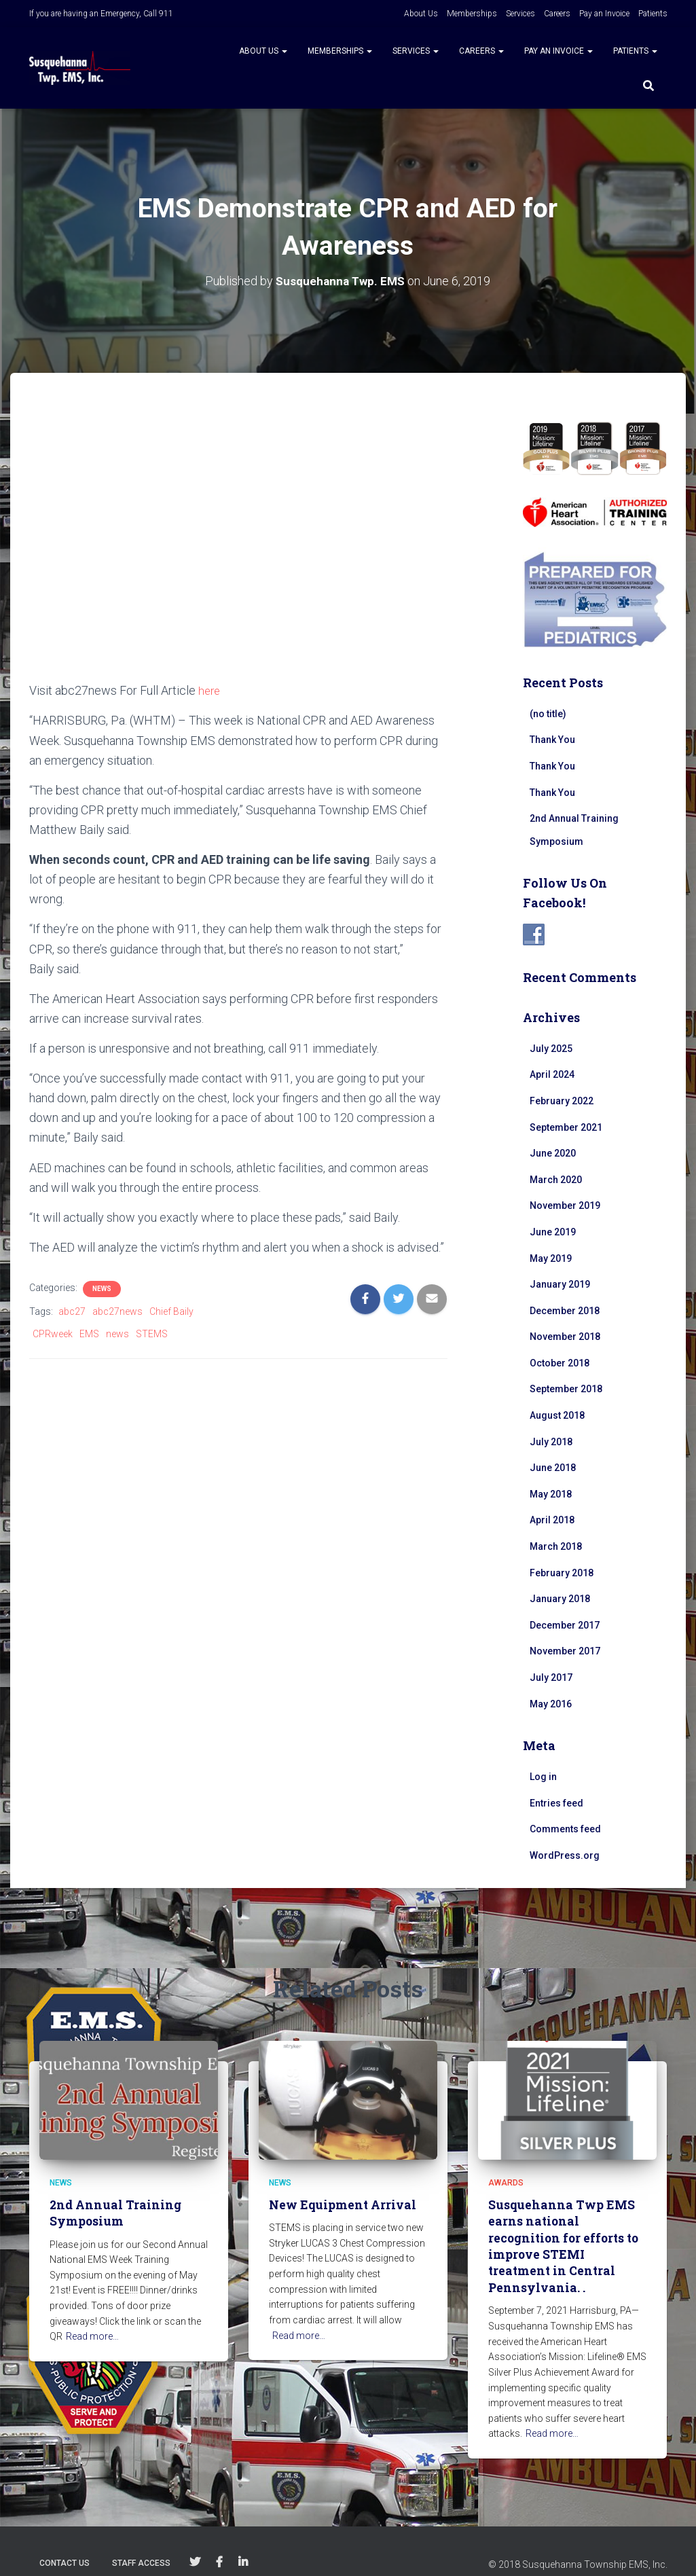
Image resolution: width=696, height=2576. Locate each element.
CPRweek (53, 1333)
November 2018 (565, 1336)
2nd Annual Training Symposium (113, 2213)
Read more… (92, 2335)
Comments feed (565, 1829)
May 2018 (551, 1493)
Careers (557, 13)
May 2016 (551, 1703)
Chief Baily (171, 1310)
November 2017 (565, 1651)
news (117, 1333)
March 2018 (556, 1546)
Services (520, 13)
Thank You (552, 739)
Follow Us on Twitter (195, 2543)
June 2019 (553, 1231)
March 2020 (556, 1179)
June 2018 (553, 1467)
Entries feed (556, 1802)
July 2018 (551, 1441)
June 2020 (553, 1153)
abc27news (117, 1310)
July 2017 (551, 1677)
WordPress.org (565, 1855)
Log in (543, 1776)
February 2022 (561, 1100)
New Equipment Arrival (340, 2205)
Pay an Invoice (604, 13)
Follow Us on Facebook (219, 2543)
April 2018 (552, 1519)
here (210, 690)
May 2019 (551, 1257)
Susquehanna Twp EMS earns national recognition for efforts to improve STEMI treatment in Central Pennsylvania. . (566, 2237)
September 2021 (566, 1126)
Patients (652, 13)
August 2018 (557, 1415)
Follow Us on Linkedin (243, 2543)
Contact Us (64, 2544)
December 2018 (565, 1310)
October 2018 (559, 1362)
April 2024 (552, 1074)
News (101, 1288)
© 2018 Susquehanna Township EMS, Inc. (577, 2545)
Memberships (472, 13)
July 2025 (551, 1047)
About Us (421, 13)
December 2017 (565, 1624)
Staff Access (141, 2544)
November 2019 (565, 1205)
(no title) (548, 713)
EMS (89, 1333)
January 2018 (560, 1598)
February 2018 (561, 1572)
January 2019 (560, 1284)
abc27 (72, 1310)
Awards (506, 2183)
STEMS (152, 1333)
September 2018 (566, 1388)
